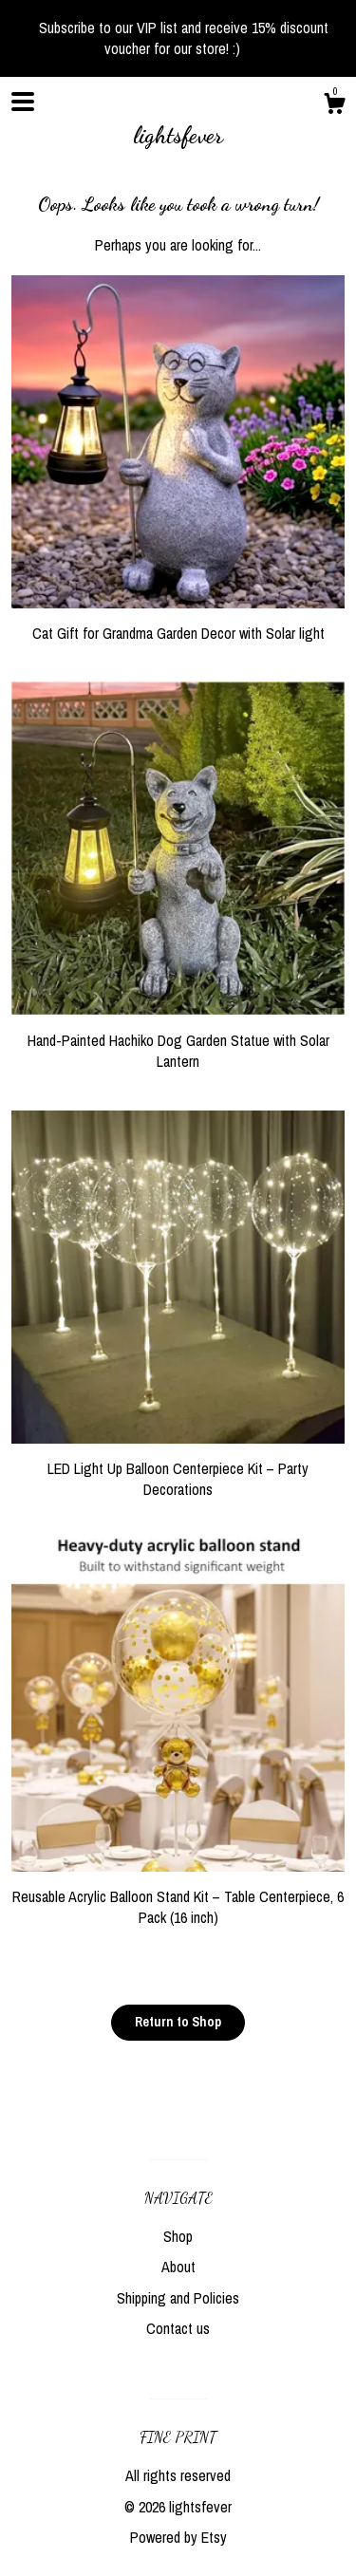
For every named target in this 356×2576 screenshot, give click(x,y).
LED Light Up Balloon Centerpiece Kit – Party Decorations (178, 1469)
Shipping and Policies (178, 2297)
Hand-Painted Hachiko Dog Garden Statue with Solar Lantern (178, 1040)
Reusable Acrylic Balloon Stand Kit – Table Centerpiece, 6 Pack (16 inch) (178, 1897)
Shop (178, 2236)
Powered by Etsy (178, 2537)
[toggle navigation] (22, 101)
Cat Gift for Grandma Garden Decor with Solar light (178, 623)
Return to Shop (178, 2021)
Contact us (178, 2328)
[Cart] (334, 106)
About (178, 2266)
